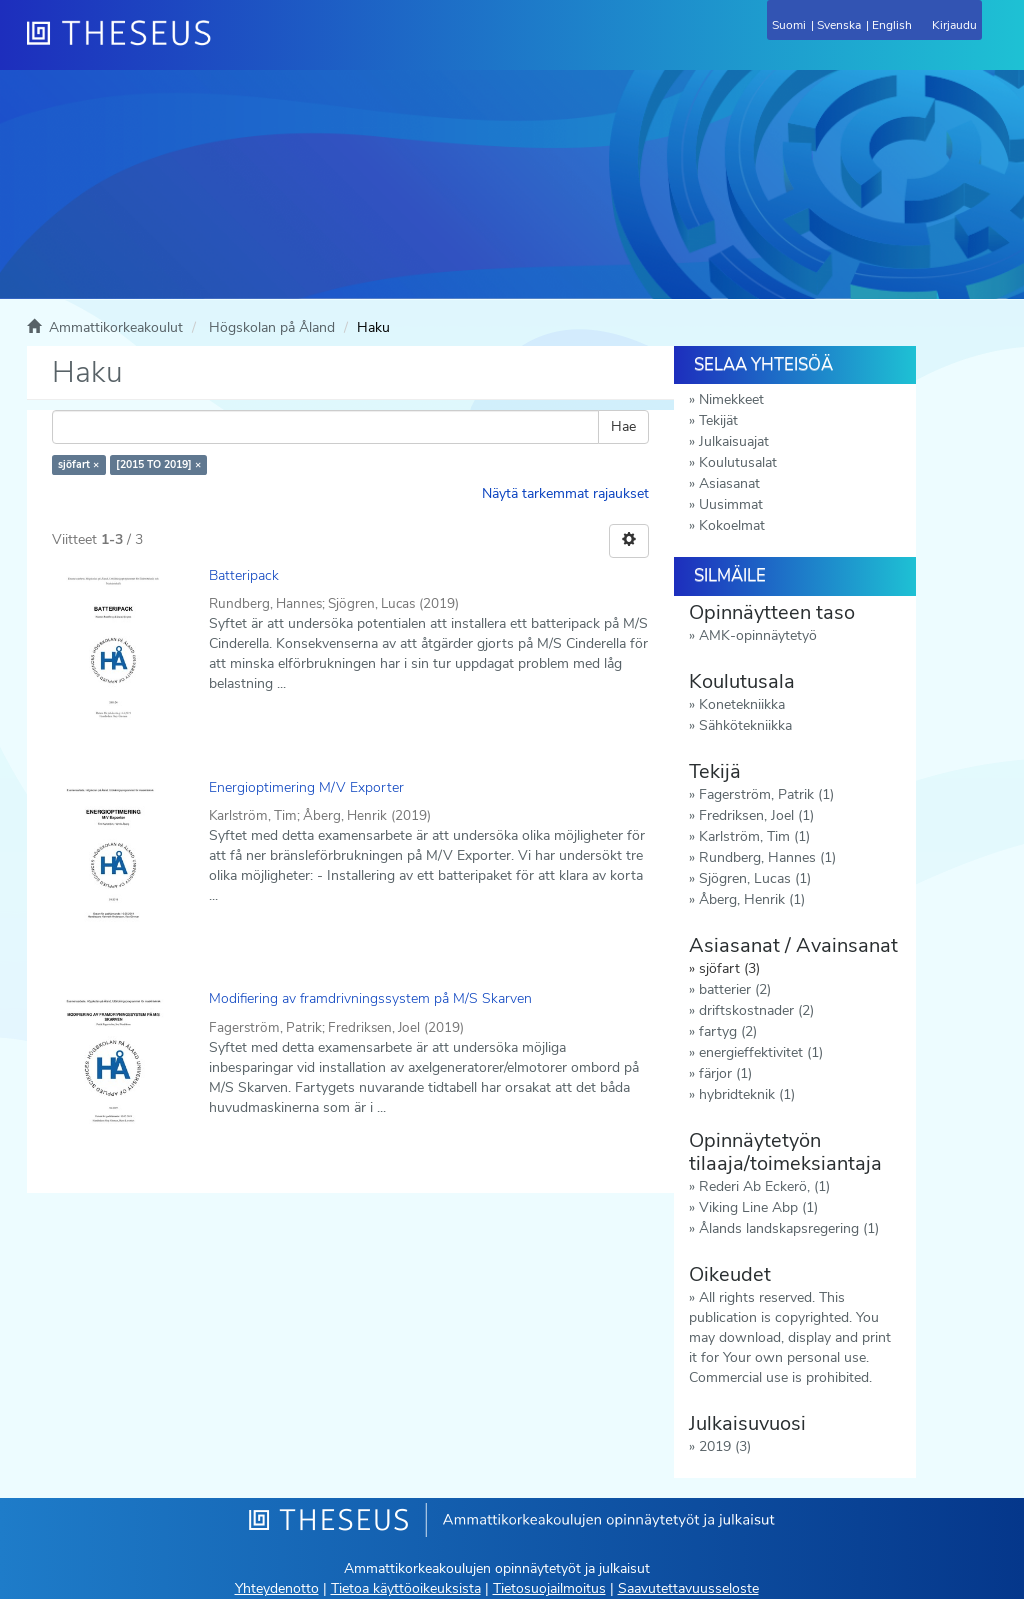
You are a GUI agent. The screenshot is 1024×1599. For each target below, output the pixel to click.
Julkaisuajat (734, 441)
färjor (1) (725, 1073)
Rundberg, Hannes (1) (767, 857)
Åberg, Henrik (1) (752, 899)
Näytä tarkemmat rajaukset (565, 493)
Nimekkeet (731, 399)
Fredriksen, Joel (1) (756, 815)
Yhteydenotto (277, 1588)
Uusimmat (731, 504)
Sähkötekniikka (745, 725)
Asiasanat (729, 483)
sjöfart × (78, 464)
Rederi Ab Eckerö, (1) (764, 1186)
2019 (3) (725, 1446)
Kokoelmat (732, 525)
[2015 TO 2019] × (158, 464)
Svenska (839, 25)
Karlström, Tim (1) (754, 836)
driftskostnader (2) (756, 1010)
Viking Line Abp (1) (758, 1207)
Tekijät (718, 420)
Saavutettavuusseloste (688, 1588)
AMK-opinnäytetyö (758, 635)
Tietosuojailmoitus (549, 1588)
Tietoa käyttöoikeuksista (406, 1588)
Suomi (789, 25)
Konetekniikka (742, 704)
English (892, 25)
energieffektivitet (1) (761, 1052)
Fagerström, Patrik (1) (766, 794)
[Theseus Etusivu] (227, 45)
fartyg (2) (728, 1031)
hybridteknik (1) (747, 1094)
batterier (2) (735, 989)
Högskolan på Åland (272, 327)
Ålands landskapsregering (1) (789, 1228)
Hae (623, 426)
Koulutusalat (738, 462)
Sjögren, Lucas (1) (755, 878)
